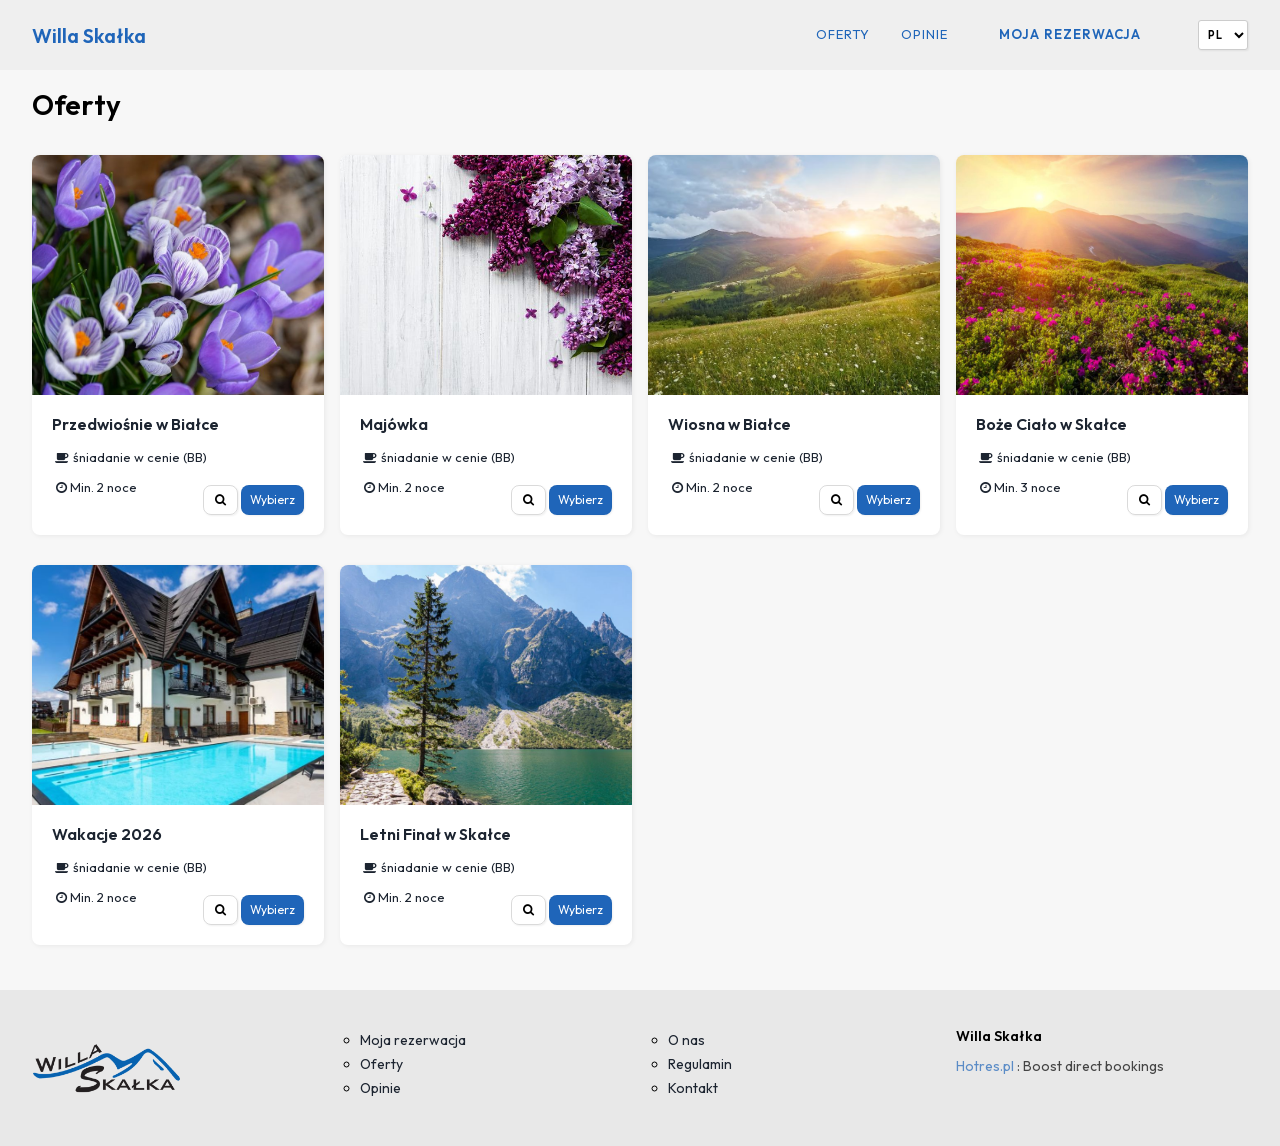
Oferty (843, 34)
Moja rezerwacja (1070, 34)
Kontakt (693, 1088)
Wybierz (272, 499)
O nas (686, 1040)
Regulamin (700, 1064)
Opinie (924, 34)
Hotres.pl (985, 1066)
